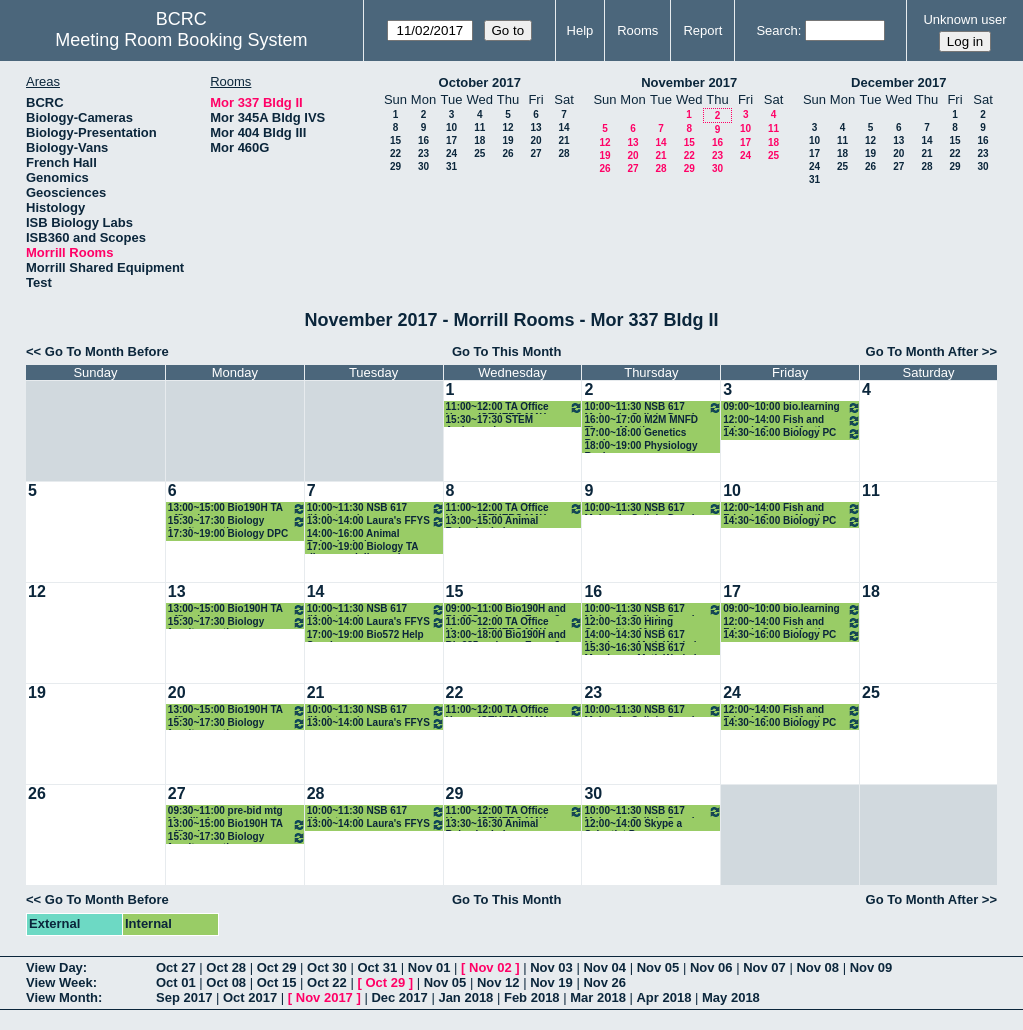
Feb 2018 (532, 997)
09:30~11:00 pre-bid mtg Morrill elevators (225, 811)
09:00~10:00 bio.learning (792, 407)
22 (395, 153)
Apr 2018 (663, 997)
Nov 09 (871, 967)
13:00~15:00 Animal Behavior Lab (492, 521)
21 (563, 140)
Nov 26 (604, 982)
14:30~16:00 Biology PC (792, 433)
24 (451, 153)
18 (479, 140)
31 (451, 166)
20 (535, 140)
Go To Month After (922, 351)
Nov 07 (764, 967)
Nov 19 (551, 982)
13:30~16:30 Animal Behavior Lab (492, 824)
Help (580, 30)
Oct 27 (176, 967)
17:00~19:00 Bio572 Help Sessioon (365, 635)
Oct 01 (176, 982)
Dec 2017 (399, 997)
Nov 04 (604, 967)
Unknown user (964, 19)
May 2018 (731, 997)
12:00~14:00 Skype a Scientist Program (633, 824)
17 (451, 140)
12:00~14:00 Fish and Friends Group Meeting (792, 420)
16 (423, 140)
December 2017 (898, 82)
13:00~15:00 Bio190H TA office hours (237, 508)
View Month (62, 997)
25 (479, 153)
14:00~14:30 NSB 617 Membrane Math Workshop (648, 635)
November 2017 (689, 82)
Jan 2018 (465, 997)
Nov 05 (658, 967)
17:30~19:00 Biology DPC (228, 533)
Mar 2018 (598, 997)
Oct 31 (377, 967)
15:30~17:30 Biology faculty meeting (237, 521)
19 (507, 140)
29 (395, 166)
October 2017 (480, 82)
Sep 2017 (184, 997)
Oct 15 (277, 982)
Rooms (637, 30)
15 (395, 140)
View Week (59, 982)
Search (776, 30)
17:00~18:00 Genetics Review (635, 433)
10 (451, 127)
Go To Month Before (107, 351)
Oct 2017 (250, 997)
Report (702, 30)
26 (507, 153)
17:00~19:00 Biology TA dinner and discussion (362, 547)
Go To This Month (507, 351)
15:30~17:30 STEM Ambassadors (490, 420)
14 (563, 127)
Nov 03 (551, 967)
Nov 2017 (324, 997)
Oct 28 (226, 967)
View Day (54, 967)
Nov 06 (711, 967)
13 (535, 127)
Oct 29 (277, 967)
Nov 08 (817, 967)
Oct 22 (327, 982)
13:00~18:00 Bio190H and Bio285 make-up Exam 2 (506, 635)
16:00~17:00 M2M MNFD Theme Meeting (641, 420)
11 (479, 127)
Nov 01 (429, 967)
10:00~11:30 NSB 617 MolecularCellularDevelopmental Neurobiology (653, 407)
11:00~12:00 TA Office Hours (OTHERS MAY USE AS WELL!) (515, 407)
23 (423, 153)
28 (563, 153)
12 (507, 127)
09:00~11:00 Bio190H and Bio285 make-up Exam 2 (506, 609)
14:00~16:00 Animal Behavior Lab (353, 534)
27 (535, 153)
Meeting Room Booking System (181, 40)
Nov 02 (490, 967)
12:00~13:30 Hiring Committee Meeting (630, 622)
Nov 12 (498, 982)
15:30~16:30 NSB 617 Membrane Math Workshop (648, 648)
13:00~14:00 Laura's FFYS (376, 521)
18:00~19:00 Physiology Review (640, 446)
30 (423, 166)
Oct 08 (226, 982)
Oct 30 (327, 967)
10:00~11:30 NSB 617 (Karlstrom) (376, 508)
